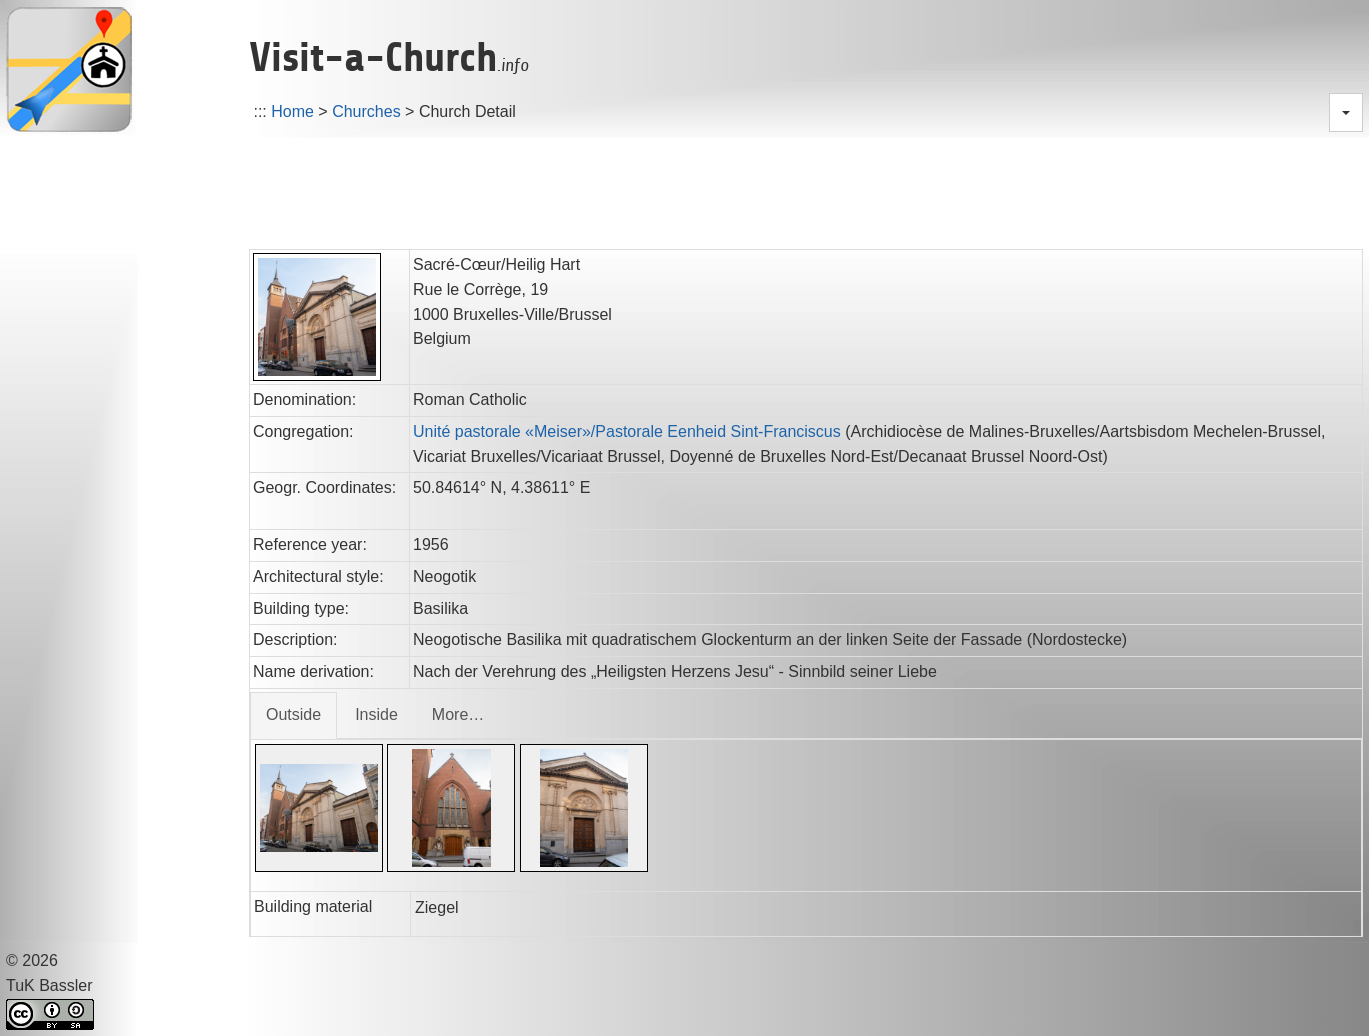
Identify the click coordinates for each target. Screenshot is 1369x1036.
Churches (366, 111)
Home (292, 111)
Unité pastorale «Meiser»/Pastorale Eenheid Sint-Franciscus (627, 431)
